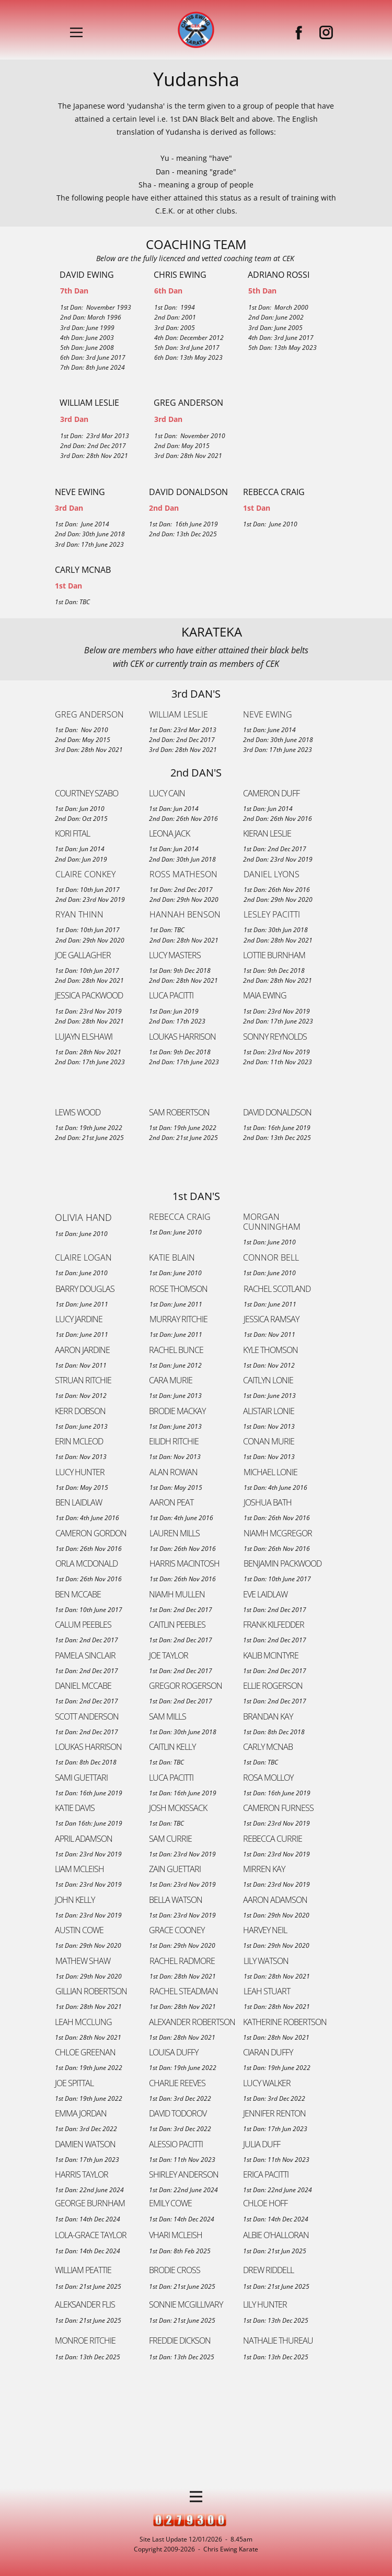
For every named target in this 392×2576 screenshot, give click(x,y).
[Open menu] (76, 32)
